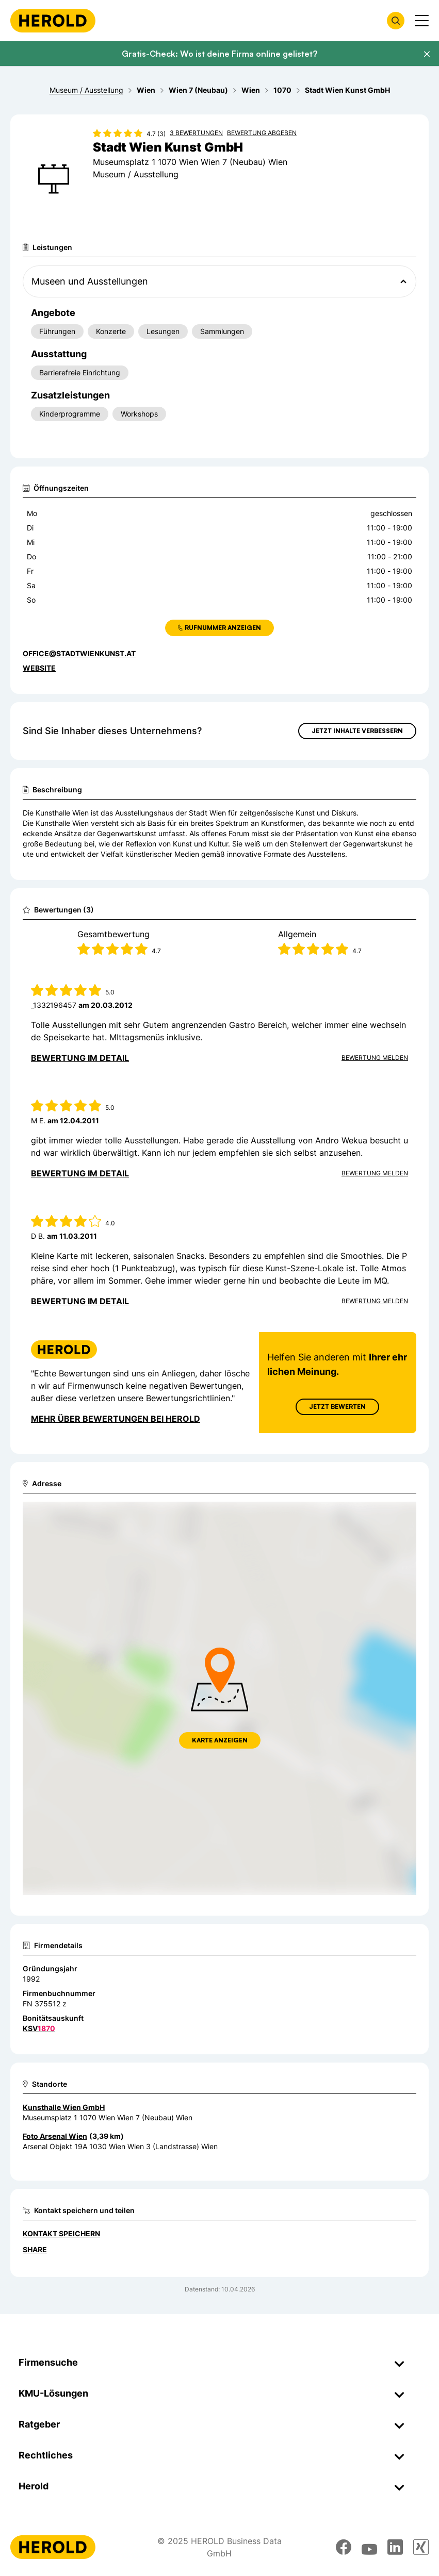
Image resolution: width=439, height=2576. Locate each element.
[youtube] (369, 2547)
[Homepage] (52, 20)
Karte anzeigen (220, 1740)
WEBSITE (39, 667)
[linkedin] (395, 2547)
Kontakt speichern (61, 2233)
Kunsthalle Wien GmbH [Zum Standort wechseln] (64, 2107)
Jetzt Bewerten (337, 1406)
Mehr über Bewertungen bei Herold (115, 1419)
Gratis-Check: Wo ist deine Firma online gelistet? (219, 53)
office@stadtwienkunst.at (79, 653)
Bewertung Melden (375, 1057)
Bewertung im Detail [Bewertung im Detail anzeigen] (80, 1058)
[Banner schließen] (426, 54)
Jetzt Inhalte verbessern (357, 731)
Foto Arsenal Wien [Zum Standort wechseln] (55, 2136)
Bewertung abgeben (262, 133)
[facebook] (343, 2547)
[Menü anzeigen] (422, 20)
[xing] (421, 2547)
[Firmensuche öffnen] (395, 20)
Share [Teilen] (35, 2249)
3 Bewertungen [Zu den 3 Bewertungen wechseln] (196, 133)
